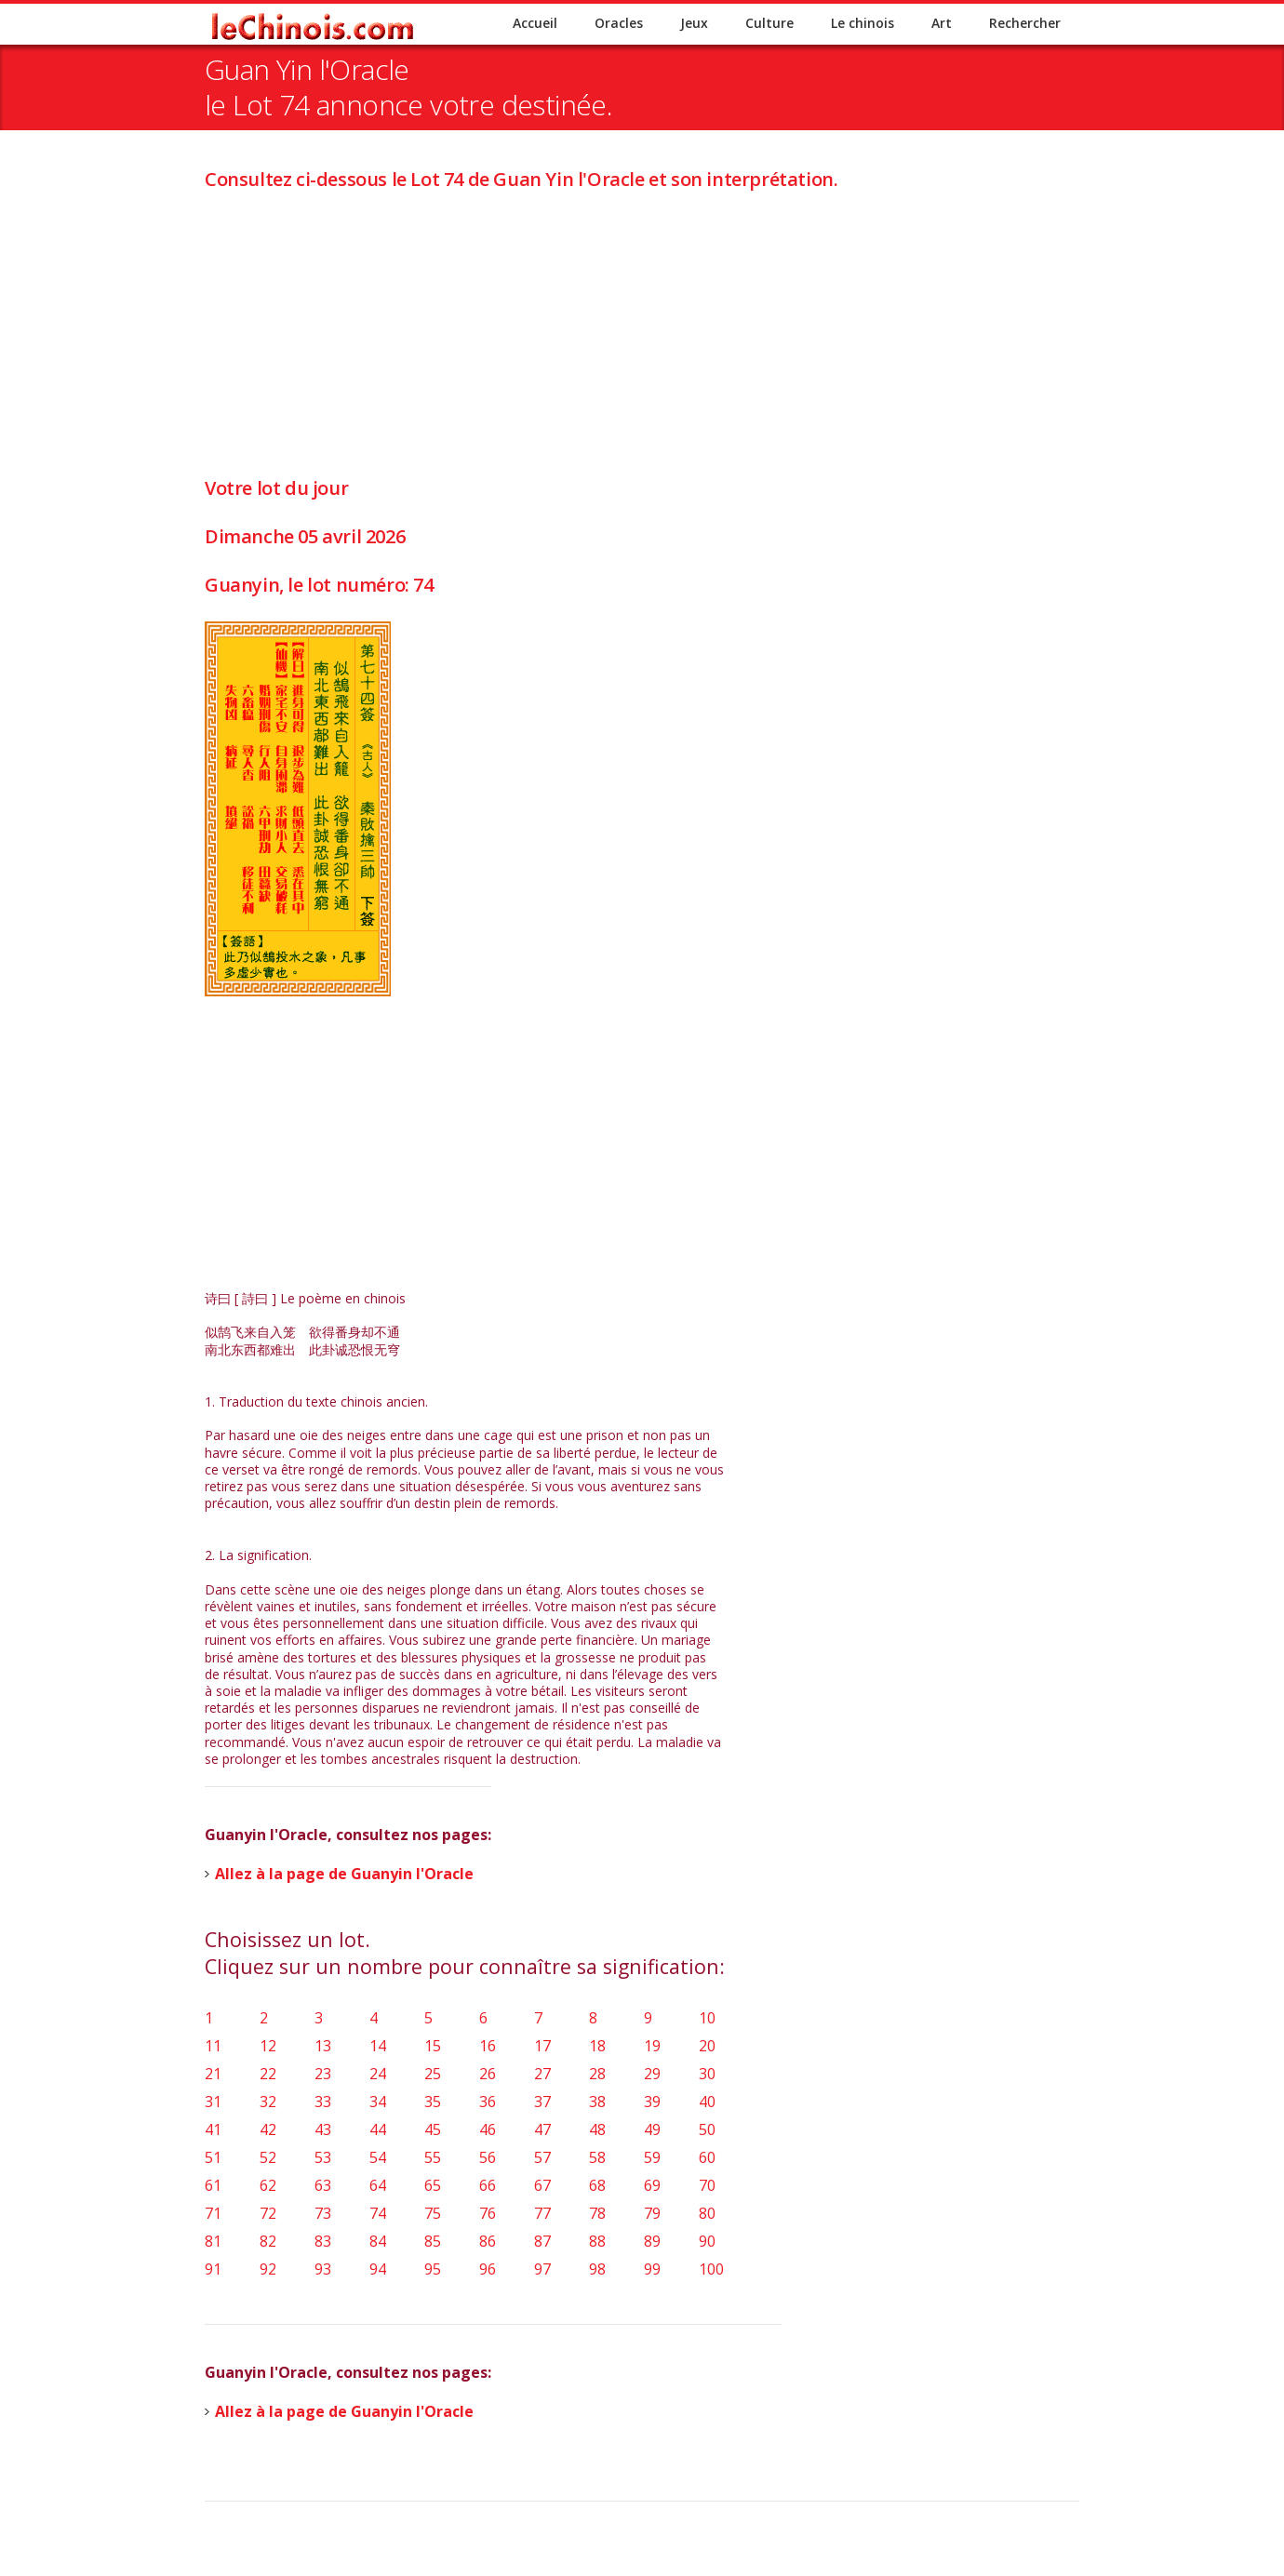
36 (487, 2101)
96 (487, 2269)
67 (542, 2185)
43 (322, 2129)
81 (213, 2241)
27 (542, 2073)
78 (597, 2213)
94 (377, 2269)
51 (213, 2157)
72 (268, 2213)
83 (322, 2241)
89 (652, 2241)
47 (542, 2129)
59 (652, 2157)
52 (268, 2157)
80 (707, 2213)
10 (707, 2018)
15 (432, 2045)
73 (322, 2213)
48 (597, 2129)
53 (322, 2157)
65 (432, 2185)
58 (597, 2157)
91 (213, 2269)
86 (487, 2241)
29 (652, 2073)
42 (268, 2129)
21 (213, 2073)
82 (268, 2241)
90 (707, 2241)
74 (377, 2213)
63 (322, 2185)
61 (213, 2185)
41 (213, 2129)
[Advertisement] (642, 322)
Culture (769, 23)
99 (652, 2269)
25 (432, 2073)
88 (597, 2241)
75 (432, 2213)
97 (542, 2269)
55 (432, 2157)
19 (652, 2045)
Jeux (694, 23)
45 (432, 2129)
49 (652, 2129)
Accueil (535, 23)
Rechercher (1025, 23)
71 (213, 2213)
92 (268, 2269)
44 (377, 2129)
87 (542, 2241)
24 (377, 2073)
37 (542, 2101)
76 (487, 2213)
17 (542, 2045)
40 (707, 2101)
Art (941, 23)
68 (597, 2185)
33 (322, 2101)
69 (652, 2185)
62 (268, 2185)
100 (711, 2269)
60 (707, 2157)
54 (377, 2157)
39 (652, 2101)
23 (322, 2073)
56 (487, 2157)
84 (377, 2241)
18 (597, 2045)
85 (432, 2241)
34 (377, 2101)
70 (707, 2185)
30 (707, 2073)
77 (542, 2213)
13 (322, 2045)
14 (377, 2045)
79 (652, 2213)
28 (597, 2073)
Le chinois (862, 23)
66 (487, 2185)
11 (213, 2045)
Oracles (619, 23)
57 (542, 2157)
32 (268, 2101)
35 (432, 2101)
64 (377, 2185)
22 (268, 2073)
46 (487, 2129)
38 (597, 2101)
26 (487, 2073)
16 (487, 2045)
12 (268, 2045)
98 (597, 2269)
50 (707, 2129)
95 (432, 2269)
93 (322, 2269)
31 (213, 2101)
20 (707, 2045)
